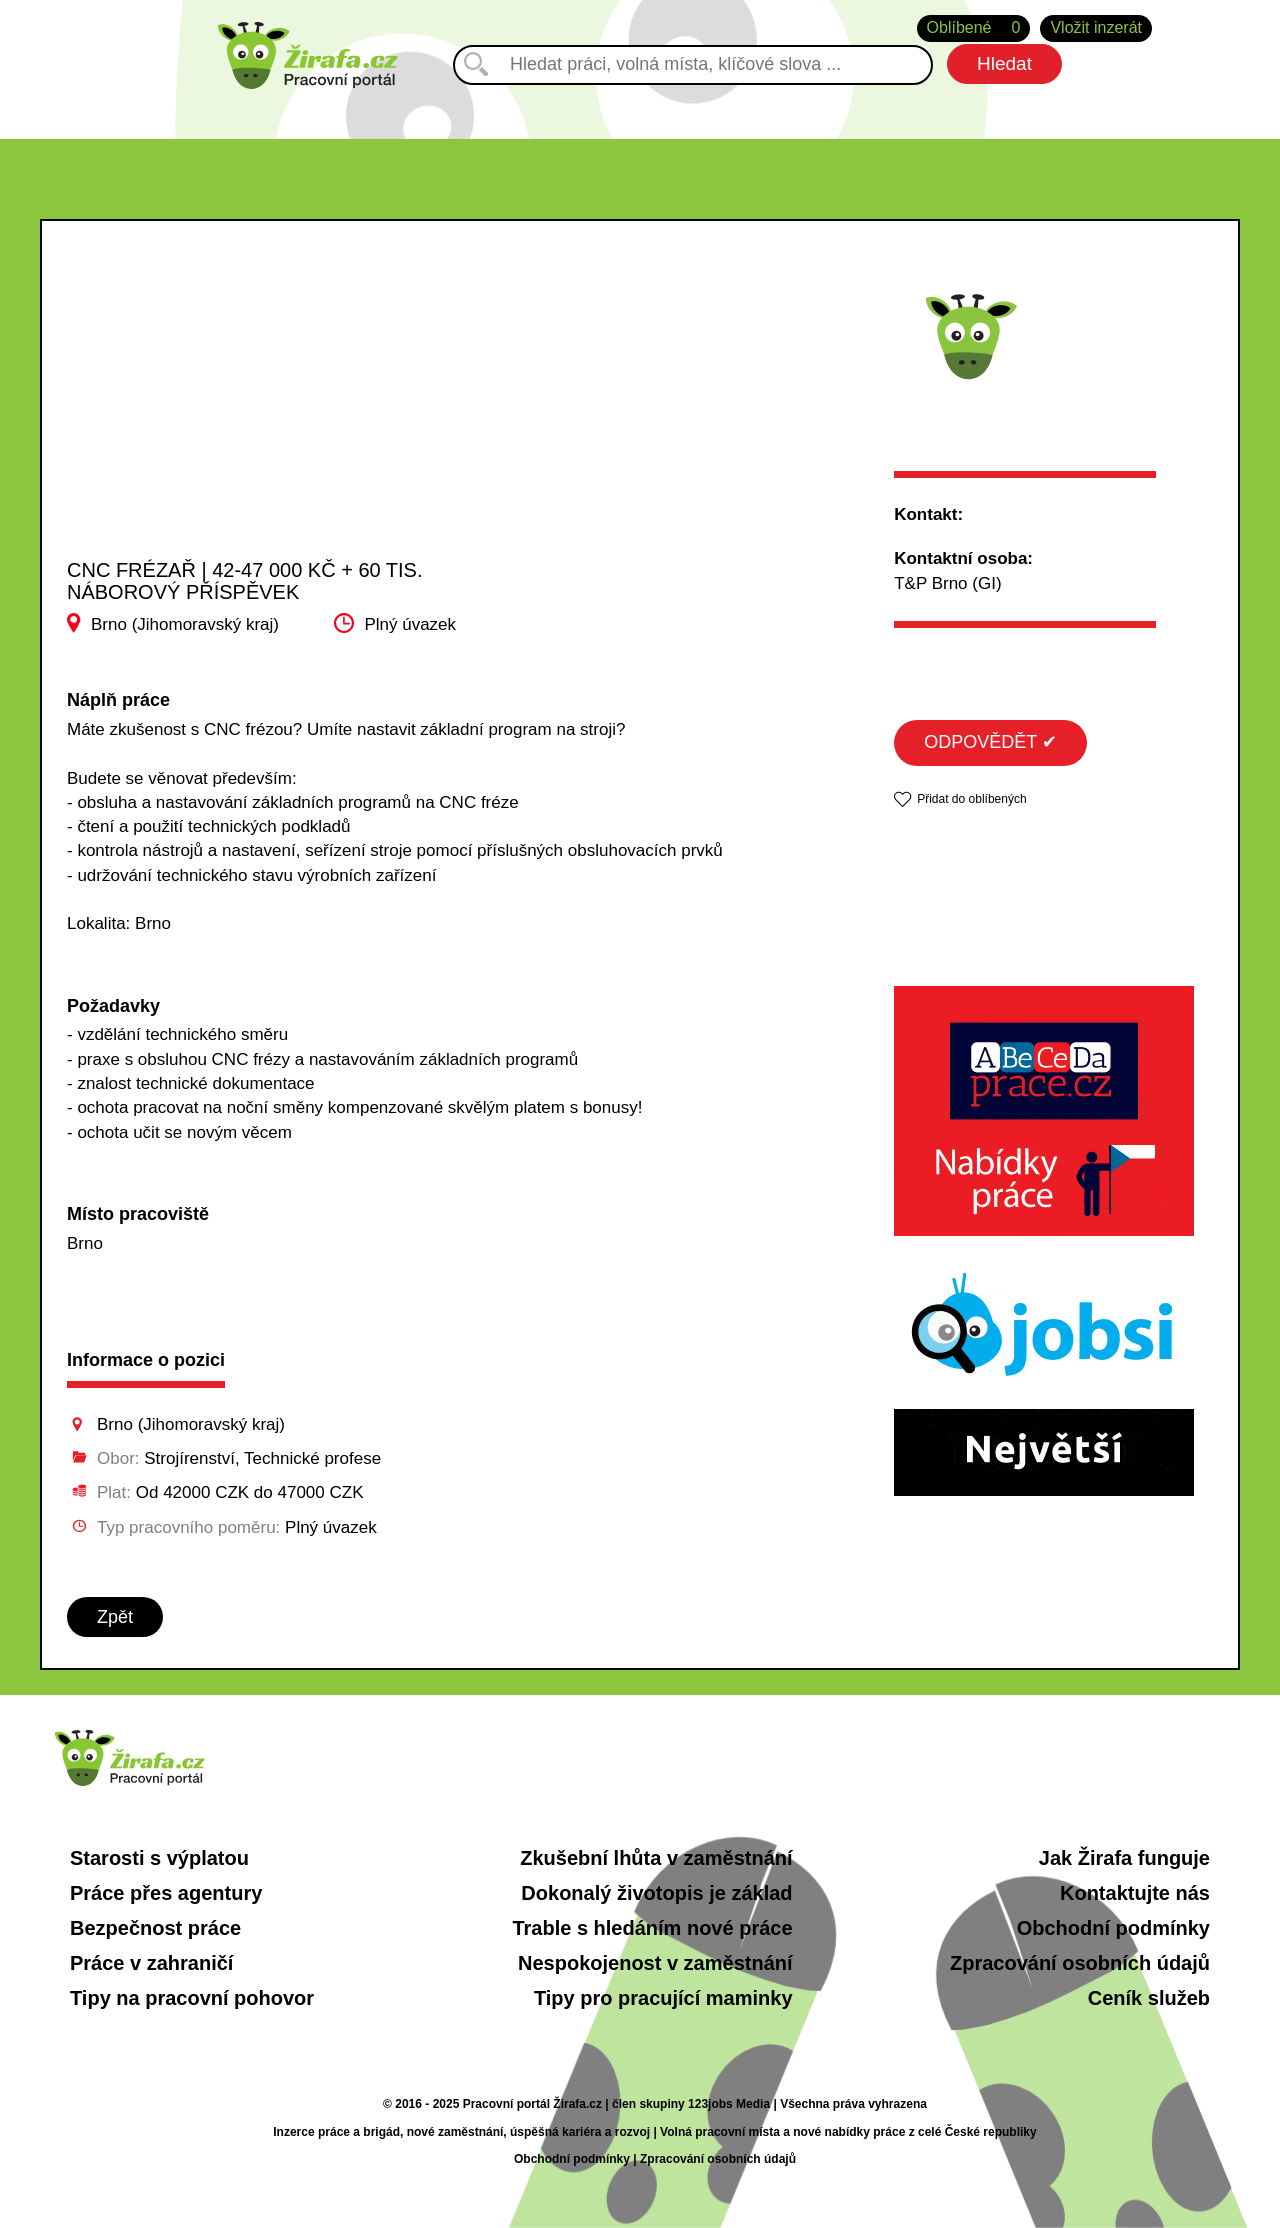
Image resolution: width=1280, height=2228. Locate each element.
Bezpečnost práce (155, 1928)
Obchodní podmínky (1113, 1928)
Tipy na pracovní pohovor (192, 1998)
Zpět (115, 1617)
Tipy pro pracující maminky (663, 1998)
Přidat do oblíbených (971, 799)
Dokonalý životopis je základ (656, 1893)
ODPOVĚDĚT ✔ (990, 742)
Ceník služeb (1149, 1998)
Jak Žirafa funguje (1124, 1858)
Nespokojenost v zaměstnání (655, 1963)
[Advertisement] (267, 409)
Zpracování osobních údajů (1080, 1963)
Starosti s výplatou (159, 1858)
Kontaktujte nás (1135, 1893)
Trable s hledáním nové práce (652, 1928)
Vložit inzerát (1096, 27)
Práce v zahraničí (151, 1963)
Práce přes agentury (166, 1893)
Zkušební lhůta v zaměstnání (656, 1858)
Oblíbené (974, 28)
